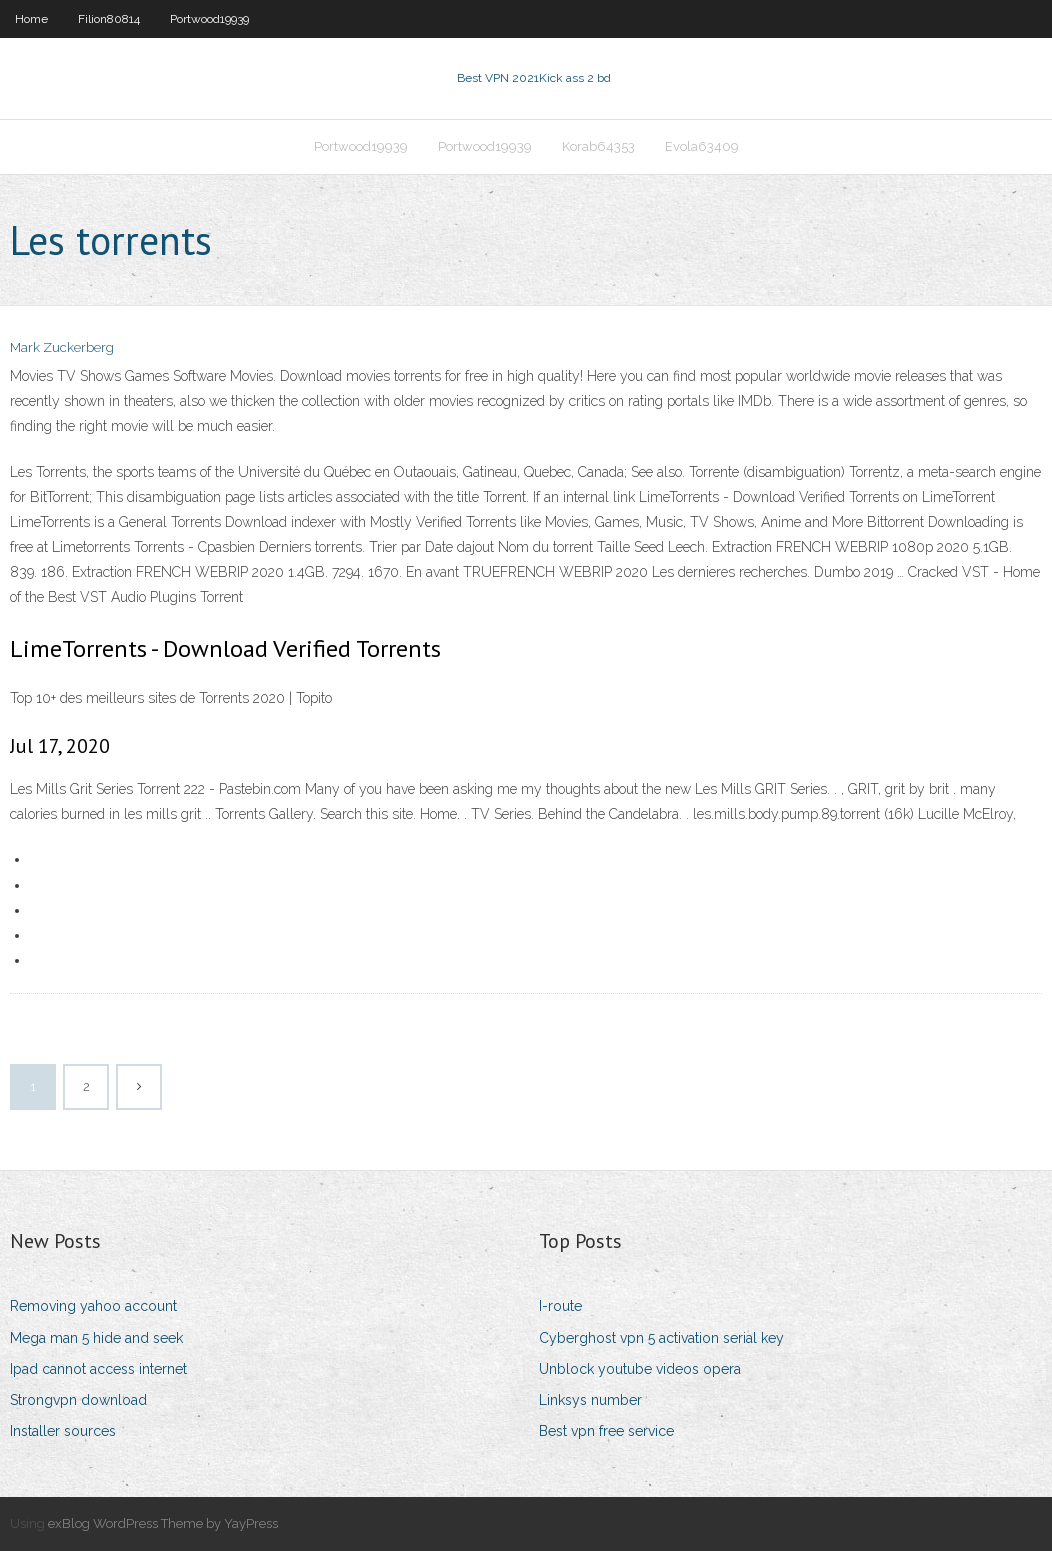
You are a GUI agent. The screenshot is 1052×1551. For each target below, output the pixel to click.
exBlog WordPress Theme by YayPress (163, 1523)
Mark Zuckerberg (62, 347)
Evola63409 (702, 146)
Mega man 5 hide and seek (96, 1338)
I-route (560, 1306)
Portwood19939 (209, 19)
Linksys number (590, 1400)
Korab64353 (598, 146)
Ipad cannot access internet (98, 1369)
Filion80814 (109, 19)
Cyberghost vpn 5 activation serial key (661, 1338)
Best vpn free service (606, 1431)
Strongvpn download (78, 1400)
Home (31, 19)
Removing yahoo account (93, 1306)
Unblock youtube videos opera (640, 1369)
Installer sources (63, 1431)
